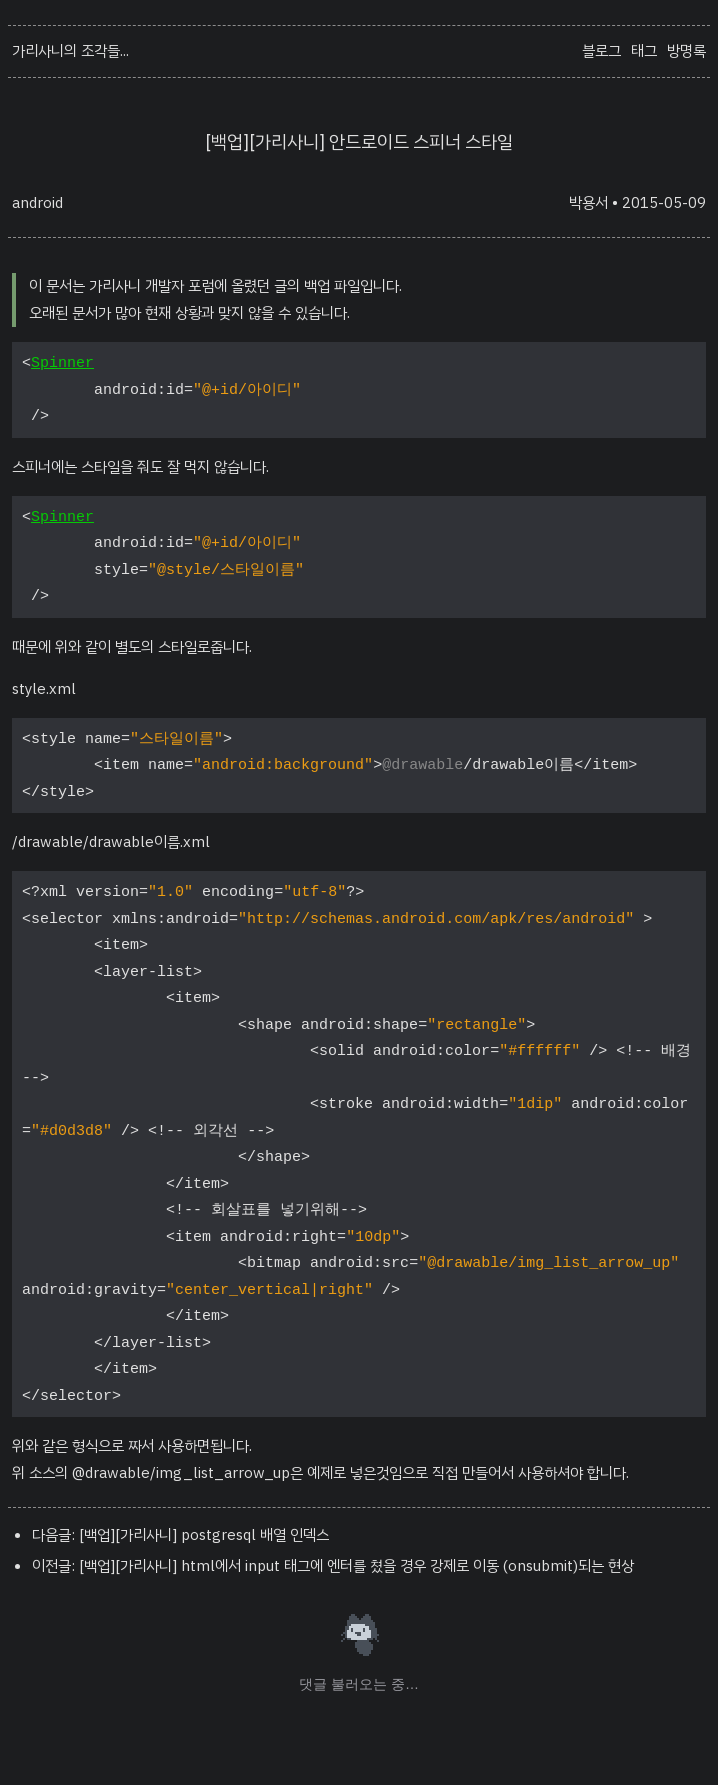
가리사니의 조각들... (70, 51)
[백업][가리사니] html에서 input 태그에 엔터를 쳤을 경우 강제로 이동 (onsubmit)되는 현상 (356, 1566)
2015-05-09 (664, 203)
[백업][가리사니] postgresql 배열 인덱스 (204, 1535)
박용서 (588, 203)
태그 (644, 51)
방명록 (686, 51)
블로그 (601, 51)
